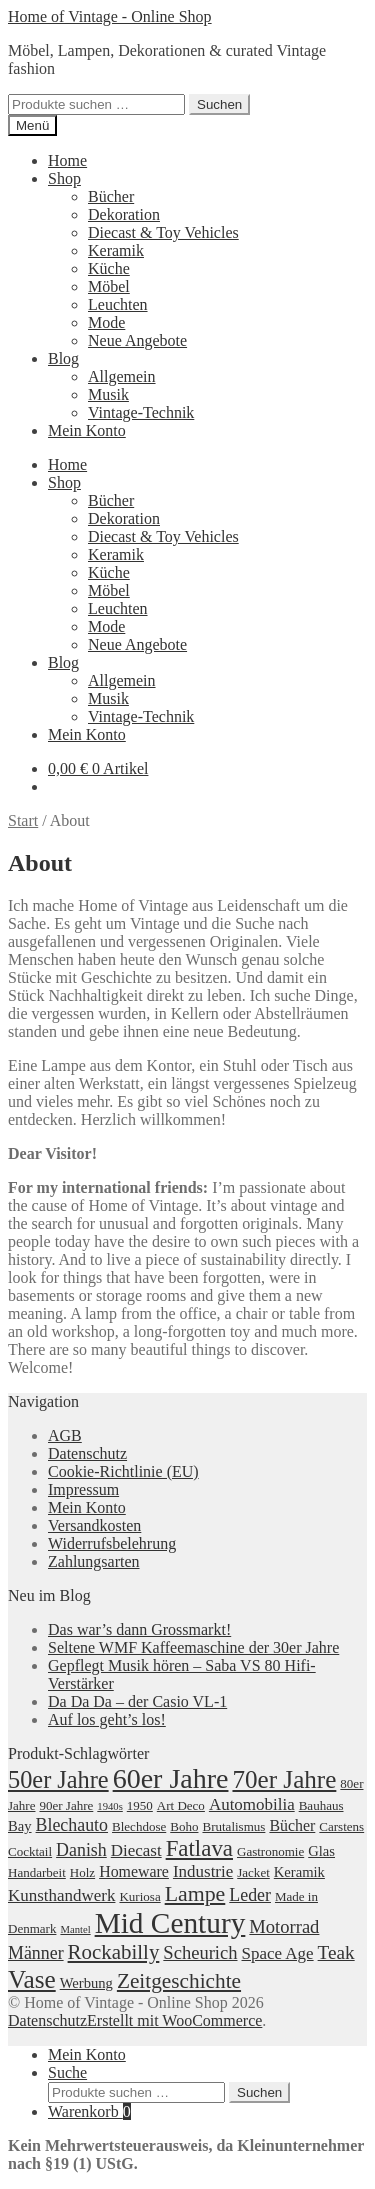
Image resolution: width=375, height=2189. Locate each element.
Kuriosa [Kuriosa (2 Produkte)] (139, 1896)
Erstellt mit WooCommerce (174, 2020)
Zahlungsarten (94, 1561)
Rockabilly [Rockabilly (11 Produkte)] (114, 1952)
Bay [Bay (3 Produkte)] (20, 1826)
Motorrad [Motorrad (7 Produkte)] (284, 1926)
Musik (108, 394)
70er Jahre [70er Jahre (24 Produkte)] (284, 1779)
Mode (106, 322)
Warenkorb (89, 2111)
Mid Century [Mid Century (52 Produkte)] (170, 1923)
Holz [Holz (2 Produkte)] (82, 1872)
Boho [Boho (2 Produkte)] (184, 1826)
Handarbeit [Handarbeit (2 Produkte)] (37, 1872)
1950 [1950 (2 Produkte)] (140, 1805)
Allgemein (122, 376)
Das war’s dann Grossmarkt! (139, 1629)
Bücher (111, 196)
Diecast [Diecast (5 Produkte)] (136, 1850)
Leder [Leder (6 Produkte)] (250, 1895)
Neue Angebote (137, 340)
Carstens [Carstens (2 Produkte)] (341, 1826)
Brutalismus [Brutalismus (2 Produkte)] (233, 1826)
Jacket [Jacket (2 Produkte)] (253, 1872)
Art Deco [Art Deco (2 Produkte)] (181, 1805)
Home (67, 160)
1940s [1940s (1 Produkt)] (109, 1806)
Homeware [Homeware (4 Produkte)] (134, 1871)
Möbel (109, 286)
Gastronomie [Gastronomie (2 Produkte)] (270, 1851)
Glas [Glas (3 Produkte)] (321, 1851)
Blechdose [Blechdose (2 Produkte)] (139, 1826)
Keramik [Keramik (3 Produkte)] (299, 1872)
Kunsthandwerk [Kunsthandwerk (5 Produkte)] (61, 1895)
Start (23, 820)
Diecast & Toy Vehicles (163, 232)
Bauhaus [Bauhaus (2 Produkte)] (321, 1805)
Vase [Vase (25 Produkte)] (32, 1979)
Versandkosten (94, 1525)
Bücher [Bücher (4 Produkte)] (292, 1825)
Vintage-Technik (141, 412)
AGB (65, 1435)
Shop (64, 178)
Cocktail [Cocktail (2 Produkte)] (30, 1851)
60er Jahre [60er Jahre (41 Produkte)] (171, 1778)
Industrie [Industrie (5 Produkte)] (203, 1871)
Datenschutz (87, 1453)
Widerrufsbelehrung (112, 1543)
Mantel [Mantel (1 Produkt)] (75, 1929)
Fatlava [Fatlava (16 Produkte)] (199, 1848)
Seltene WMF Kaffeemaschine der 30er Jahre (193, 1647)
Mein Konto (87, 430)
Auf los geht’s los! (107, 1719)
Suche (67, 2072)
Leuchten (118, 304)
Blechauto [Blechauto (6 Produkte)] (72, 1825)
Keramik (116, 250)
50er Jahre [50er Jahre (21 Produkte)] (58, 1779)
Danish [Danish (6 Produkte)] (81, 1850)
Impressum (83, 1489)
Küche (109, 268)
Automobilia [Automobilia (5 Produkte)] (252, 1804)
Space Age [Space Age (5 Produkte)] (278, 1953)
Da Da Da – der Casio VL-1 (137, 1701)
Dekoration (124, 214)
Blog (63, 358)
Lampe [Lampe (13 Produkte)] (195, 1894)
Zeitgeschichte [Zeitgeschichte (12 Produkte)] (179, 1981)
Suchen (219, 104)
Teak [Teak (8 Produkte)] (336, 1952)
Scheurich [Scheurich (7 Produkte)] (200, 1952)
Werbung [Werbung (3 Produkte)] (86, 1983)
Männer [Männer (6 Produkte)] (36, 1953)
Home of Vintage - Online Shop (110, 16)
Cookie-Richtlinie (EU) (123, 1471)
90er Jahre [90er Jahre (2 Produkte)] (66, 1805)
